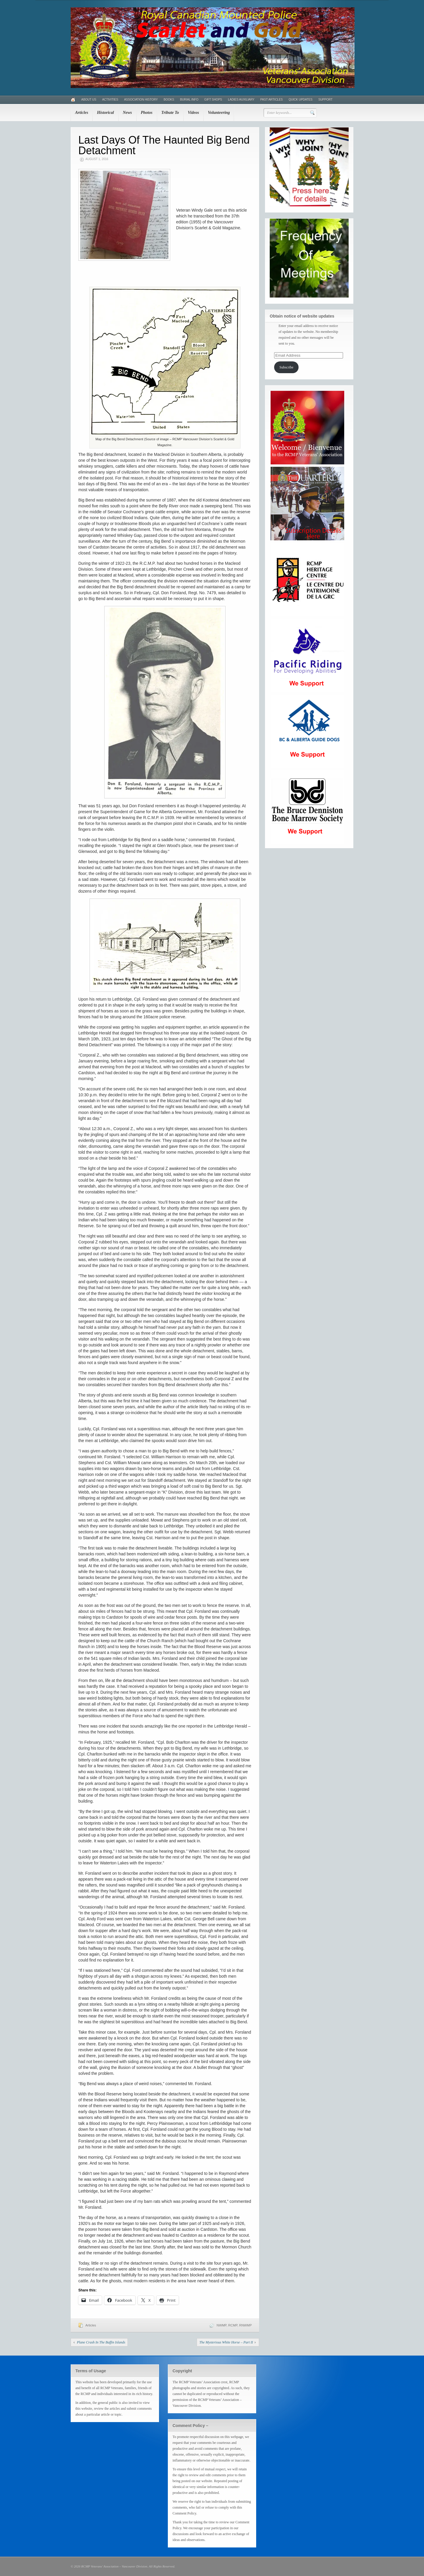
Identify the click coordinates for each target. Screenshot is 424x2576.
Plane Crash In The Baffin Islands (101, 2342)
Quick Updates (300, 99)
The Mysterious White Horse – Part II (226, 2342)
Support (325, 99)
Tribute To (170, 112)
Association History (141, 99)
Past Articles (271, 99)
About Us (88, 99)
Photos (147, 112)
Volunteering (219, 112)
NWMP (221, 2325)
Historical (105, 112)
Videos (193, 112)
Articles (81, 112)
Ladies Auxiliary (241, 99)
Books (169, 99)
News (127, 112)
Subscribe (286, 367)
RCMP (232, 2325)
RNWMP (245, 2325)
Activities (110, 99)
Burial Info (189, 99)
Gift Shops (213, 99)
